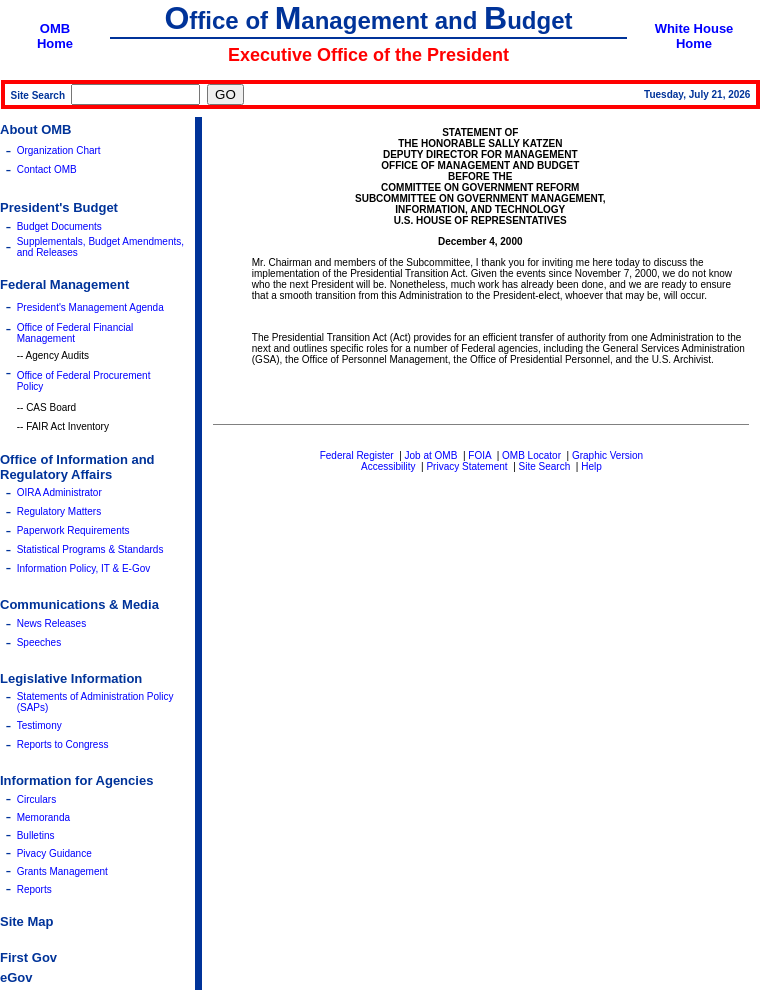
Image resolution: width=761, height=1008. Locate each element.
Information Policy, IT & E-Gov (84, 568)
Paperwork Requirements (73, 530)
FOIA (479, 455)
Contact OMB (47, 169)
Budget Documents (59, 226)
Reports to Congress (63, 744)
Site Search (545, 466)
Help (591, 466)
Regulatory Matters (59, 511)
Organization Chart (59, 150)
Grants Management (62, 871)
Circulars (36, 799)
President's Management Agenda (90, 307)
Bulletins (36, 835)
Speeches (39, 642)
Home (55, 43)
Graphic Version (607, 455)
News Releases (51, 623)
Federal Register (357, 455)
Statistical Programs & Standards (90, 549)
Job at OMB (431, 455)
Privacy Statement (466, 466)
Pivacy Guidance (54, 853)
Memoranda (43, 817)
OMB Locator (531, 455)
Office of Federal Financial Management (75, 333)
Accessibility (388, 466)
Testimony (39, 725)
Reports (34, 889)
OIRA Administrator (59, 492)
